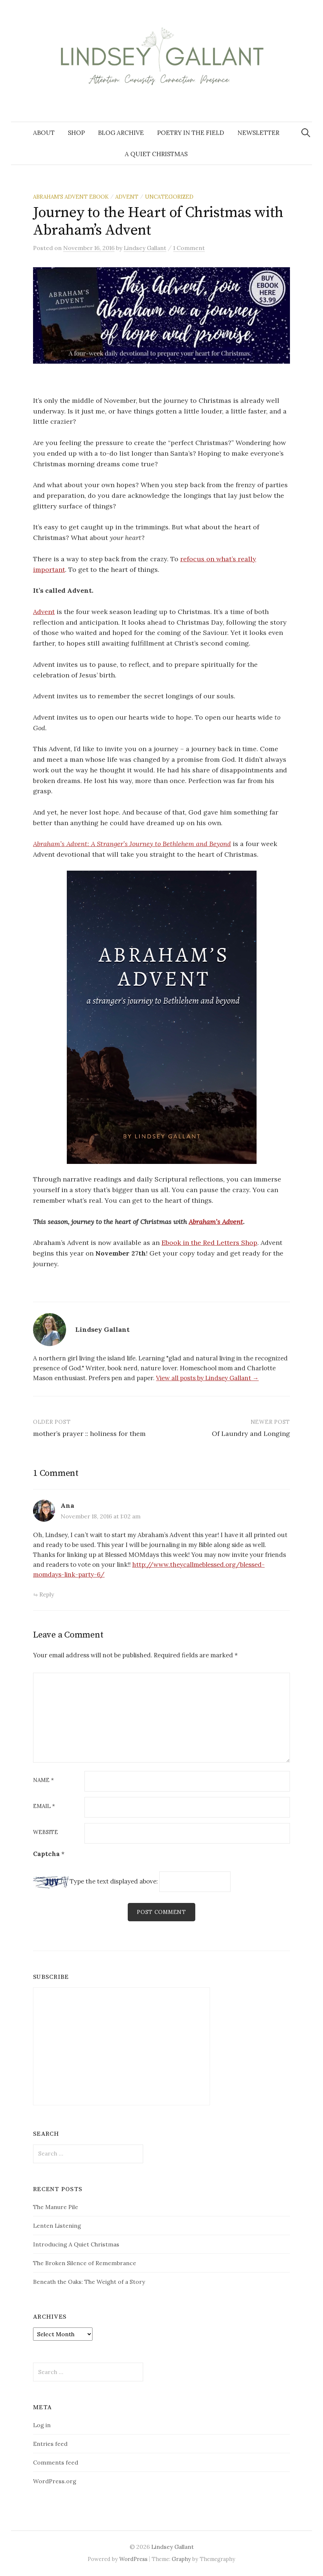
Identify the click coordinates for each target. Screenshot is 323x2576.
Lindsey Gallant (172, 2547)
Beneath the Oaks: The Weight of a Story (89, 2281)
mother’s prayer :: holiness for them (89, 1433)
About (44, 133)
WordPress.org (54, 2481)
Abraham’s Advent (216, 1221)
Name (43, 1780)
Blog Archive (121, 133)
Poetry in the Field (190, 133)
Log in (42, 2425)
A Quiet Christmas (156, 154)
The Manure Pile (55, 2207)
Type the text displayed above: (114, 1881)
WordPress (133, 2559)
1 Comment (189, 247)
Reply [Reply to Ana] (46, 1594)
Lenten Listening (57, 2225)
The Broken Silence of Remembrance (84, 2263)
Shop (76, 133)
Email (44, 1806)
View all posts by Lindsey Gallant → (207, 1378)
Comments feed (55, 2462)
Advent (126, 196)
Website (45, 1832)
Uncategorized (169, 196)
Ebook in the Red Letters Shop (209, 1242)
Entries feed (50, 2443)
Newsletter (258, 133)
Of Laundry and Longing (251, 1433)
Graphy (181, 2559)
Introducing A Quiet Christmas (76, 2244)
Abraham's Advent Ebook (71, 196)
